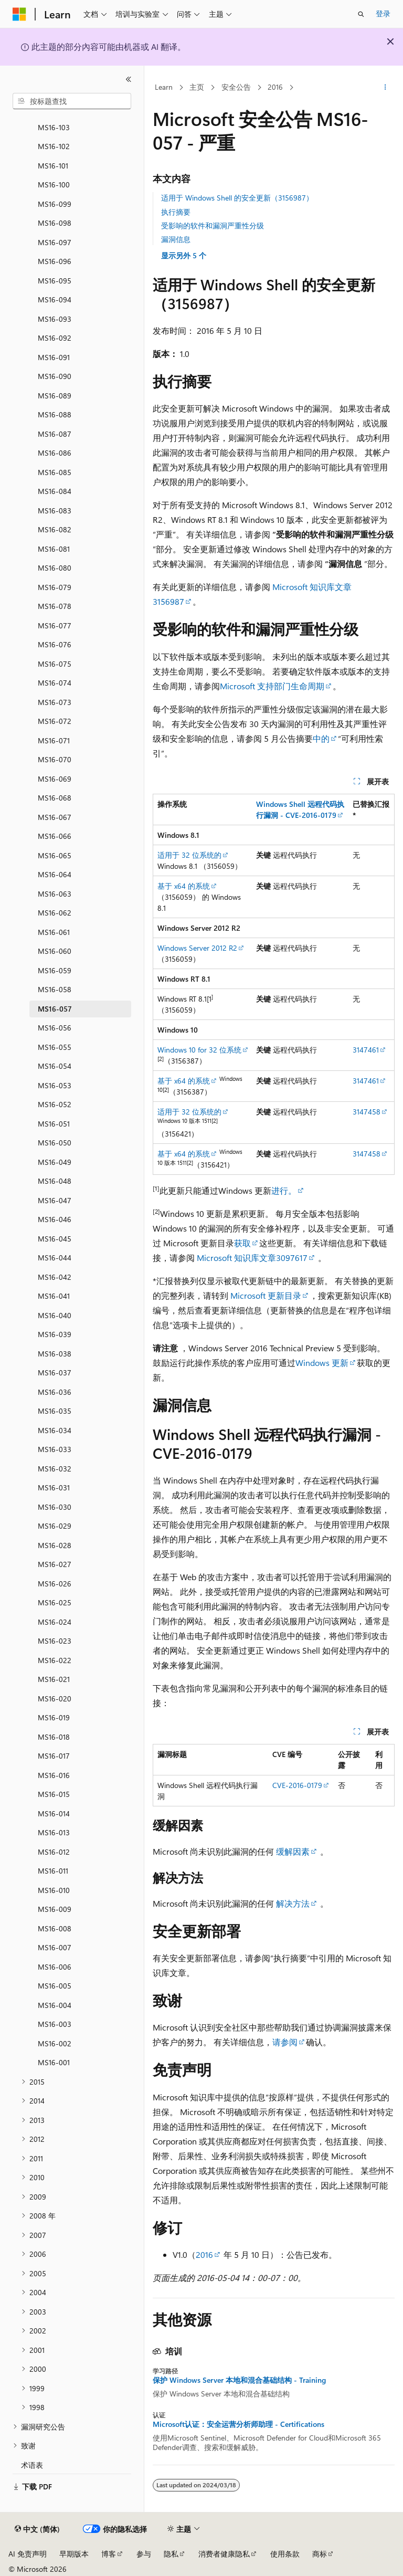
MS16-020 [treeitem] (54, 1699)
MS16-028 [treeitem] (54, 1545)
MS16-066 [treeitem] (54, 836)
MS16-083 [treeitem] (54, 511)
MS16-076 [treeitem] (54, 644)
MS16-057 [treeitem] (55, 1009)
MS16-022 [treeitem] (54, 1660)
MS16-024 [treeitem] (54, 1622)
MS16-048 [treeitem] (54, 1181)
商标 (319, 2554)
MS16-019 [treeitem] (54, 1717)
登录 (383, 13)
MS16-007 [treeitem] (54, 1947)
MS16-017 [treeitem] (54, 1756)
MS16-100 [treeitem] (54, 185)
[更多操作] (385, 87)
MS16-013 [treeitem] (54, 1832)
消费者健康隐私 (224, 2554)
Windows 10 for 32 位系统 (199, 1050)
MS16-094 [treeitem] (54, 299)
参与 (143, 2554)
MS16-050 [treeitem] (54, 1143)
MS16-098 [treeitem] (54, 223)
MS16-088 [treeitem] (54, 414)
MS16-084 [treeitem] (54, 491)
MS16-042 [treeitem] (54, 1277)
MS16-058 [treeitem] (54, 989)
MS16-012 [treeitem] (54, 1852)
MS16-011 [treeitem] (53, 1871)
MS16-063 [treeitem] (54, 894)
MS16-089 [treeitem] (54, 396)
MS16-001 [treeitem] (54, 2062)
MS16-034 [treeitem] (54, 1430)
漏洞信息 (175, 239)
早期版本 (74, 2554)
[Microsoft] (19, 14)
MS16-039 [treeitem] (54, 1334)
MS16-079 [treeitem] (54, 587)
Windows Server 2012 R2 (197, 948)
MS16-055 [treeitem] (54, 1047)
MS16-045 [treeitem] (54, 1239)
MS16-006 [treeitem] (54, 1967)
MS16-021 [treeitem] (54, 1679)
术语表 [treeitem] (32, 2465)
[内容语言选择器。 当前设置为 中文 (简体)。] (37, 2529)
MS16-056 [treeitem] (54, 1028)
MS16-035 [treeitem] (54, 1411)
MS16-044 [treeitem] (54, 1258)
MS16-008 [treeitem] (54, 1928)
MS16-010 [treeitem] (54, 1890)
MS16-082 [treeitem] (54, 529)
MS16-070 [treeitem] (54, 759)
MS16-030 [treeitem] (54, 1507)
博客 (108, 2554)
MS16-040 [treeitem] (54, 1315)
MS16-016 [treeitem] (54, 1775)
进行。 (283, 1190)
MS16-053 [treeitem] (54, 1085)
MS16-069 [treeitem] (54, 779)
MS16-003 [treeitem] (54, 2024)
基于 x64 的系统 (183, 886)
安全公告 (236, 87)
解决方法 (293, 1903)
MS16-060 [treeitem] (54, 951)
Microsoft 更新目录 (265, 1295)
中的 (321, 738)
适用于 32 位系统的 (189, 855)
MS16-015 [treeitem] (54, 1794)
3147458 (366, 1112)
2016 (275, 87)
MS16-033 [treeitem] (54, 1449)
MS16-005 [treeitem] (54, 1986)
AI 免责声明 (27, 2554)
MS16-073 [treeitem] (54, 702)
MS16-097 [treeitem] (54, 242)
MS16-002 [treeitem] (54, 2043)
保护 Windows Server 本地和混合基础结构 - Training (239, 2380)
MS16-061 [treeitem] (54, 932)
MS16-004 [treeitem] (54, 2005)
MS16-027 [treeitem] (54, 1564)
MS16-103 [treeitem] (54, 127)
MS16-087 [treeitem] (54, 434)
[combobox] (72, 101)
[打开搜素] (361, 14)
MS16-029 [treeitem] (54, 1526)
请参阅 (285, 2041)
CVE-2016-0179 (297, 1785)
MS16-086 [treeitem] (54, 453)
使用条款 (285, 2554)
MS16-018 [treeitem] (54, 1737)
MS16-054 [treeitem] (54, 1066)
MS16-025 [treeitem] (54, 1602)
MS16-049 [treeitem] (54, 1162)
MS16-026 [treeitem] (54, 1584)
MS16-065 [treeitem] (54, 855)
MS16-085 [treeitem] (54, 472)
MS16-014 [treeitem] (54, 1813)
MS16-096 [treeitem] (54, 261)
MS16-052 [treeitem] (54, 1104)
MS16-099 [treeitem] (54, 204)
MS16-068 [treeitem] (54, 798)
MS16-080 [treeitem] (54, 568)
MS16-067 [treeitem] (54, 817)
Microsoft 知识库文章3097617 (252, 1257)
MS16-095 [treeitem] (54, 281)
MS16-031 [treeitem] (54, 1487)
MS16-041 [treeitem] (54, 1296)
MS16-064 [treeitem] (54, 874)
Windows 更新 (321, 1362)
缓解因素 (293, 1851)
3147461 (366, 1050)
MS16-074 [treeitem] (54, 683)
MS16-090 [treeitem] (54, 376)
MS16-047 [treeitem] (54, 1200)
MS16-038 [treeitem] (54, 1354)
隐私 (171, 2554)
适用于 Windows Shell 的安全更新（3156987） (237, 198)
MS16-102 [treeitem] (54, 146)
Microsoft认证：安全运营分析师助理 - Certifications (238, 2424)
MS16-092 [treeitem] (54, 338)
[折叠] (129, 79)
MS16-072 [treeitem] (54, 721)
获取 (242, 1242)
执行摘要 (175, 212)
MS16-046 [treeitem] (54, 1219)
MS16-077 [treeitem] (54, 625)
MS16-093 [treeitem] (54, 319)
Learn (164, 87)
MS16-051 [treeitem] (54, 1124)
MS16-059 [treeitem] (54, 970)
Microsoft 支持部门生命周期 (272, 685)
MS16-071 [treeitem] (54, 740)
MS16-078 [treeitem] (54, 606)
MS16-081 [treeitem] (54, 549)
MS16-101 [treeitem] (53, 166)
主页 (196, 87)
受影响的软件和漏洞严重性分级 (212, 225)
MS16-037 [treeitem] (54, 1373)
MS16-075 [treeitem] (54, 664)
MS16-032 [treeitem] (54, 1469)
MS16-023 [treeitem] (54, 1641)
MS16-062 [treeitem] (54, 913)
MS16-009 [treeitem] (54, 1909)
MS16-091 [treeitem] (54, 357)
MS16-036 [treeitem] (54, 1392)
